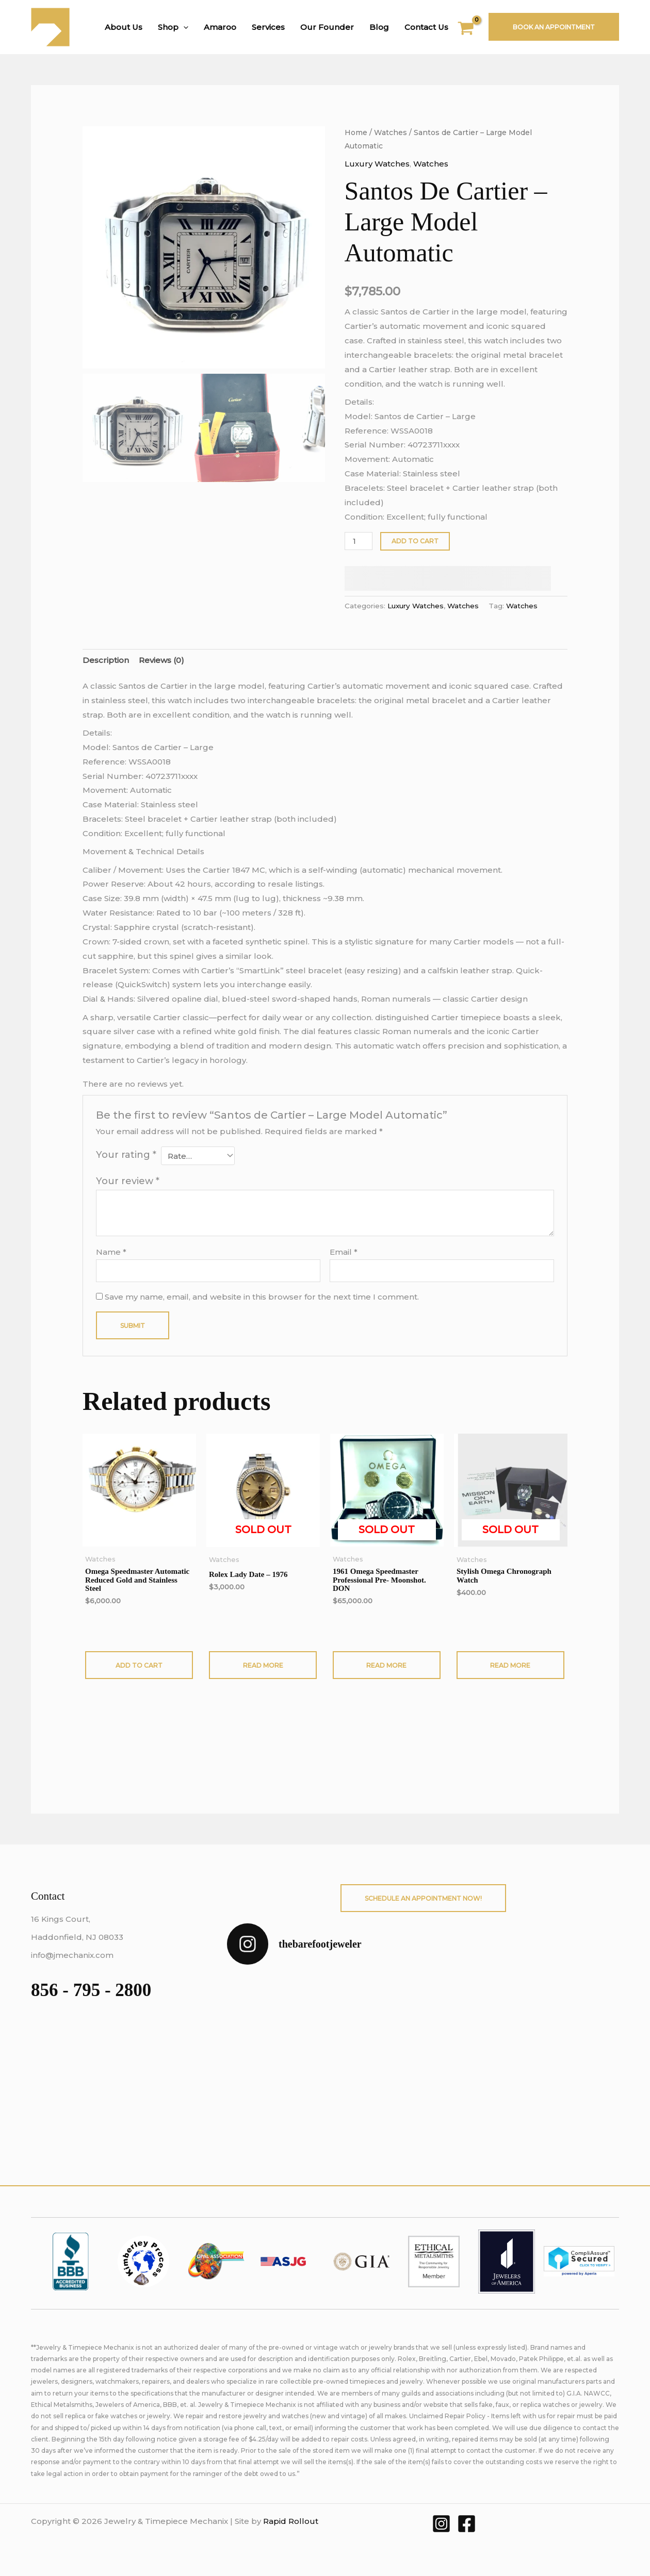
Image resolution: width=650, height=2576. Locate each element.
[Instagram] (441, 2523)
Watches (390, 132)
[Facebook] (466, 2523)
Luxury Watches (377, 164)
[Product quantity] (358, 541)
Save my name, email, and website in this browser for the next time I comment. (262, 1297)
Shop (173, 27)
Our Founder (327, 27)
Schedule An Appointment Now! (423, 1898)
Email (344, 1252)
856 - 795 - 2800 (91, 1990)
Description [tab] (106, 660)
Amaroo (220, 27)
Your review (127, 1181)
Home (356, 132)
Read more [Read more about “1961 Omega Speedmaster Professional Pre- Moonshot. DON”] (386, 1665)
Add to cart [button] (139, 1665)
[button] (183, 27)
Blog (379, 27)
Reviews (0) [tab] (161, 660)
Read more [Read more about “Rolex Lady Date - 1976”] (263, 1665)
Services (268, 27)
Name (111, 1252)
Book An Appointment (554, 27)
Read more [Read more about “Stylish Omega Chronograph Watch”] (510, 1665)
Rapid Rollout (290, 2521)
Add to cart (415, 541)
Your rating (126, 1154)
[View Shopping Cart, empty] (472, 29)
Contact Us (426, 27)
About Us (123, 27)
